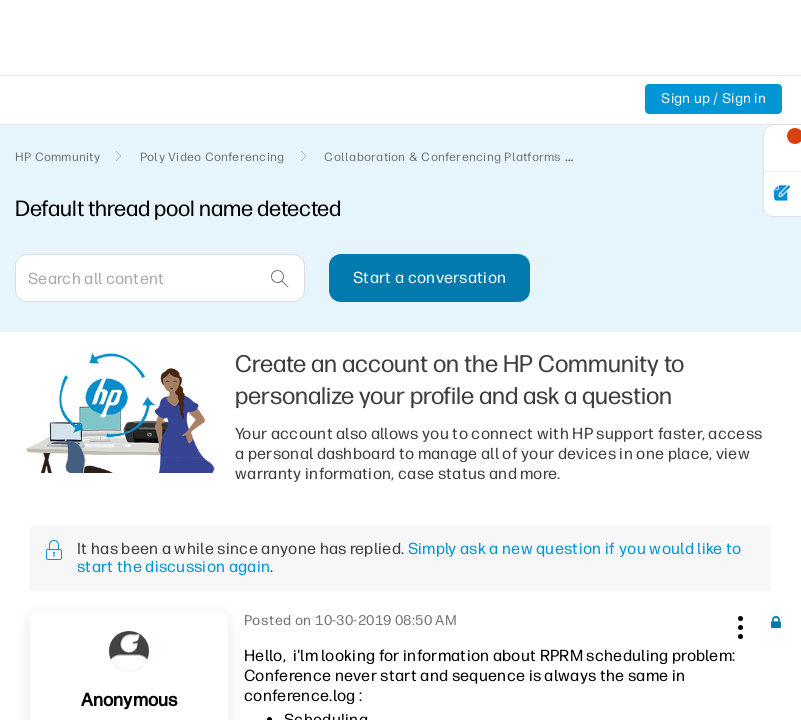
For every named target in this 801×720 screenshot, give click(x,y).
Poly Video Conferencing (212, 157)
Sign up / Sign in (713, 98)
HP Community (57, 157)
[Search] (160, 278)
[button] (738, 624)
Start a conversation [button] (429, 277)
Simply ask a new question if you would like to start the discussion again (409, 557)
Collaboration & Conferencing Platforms (442, 157)
